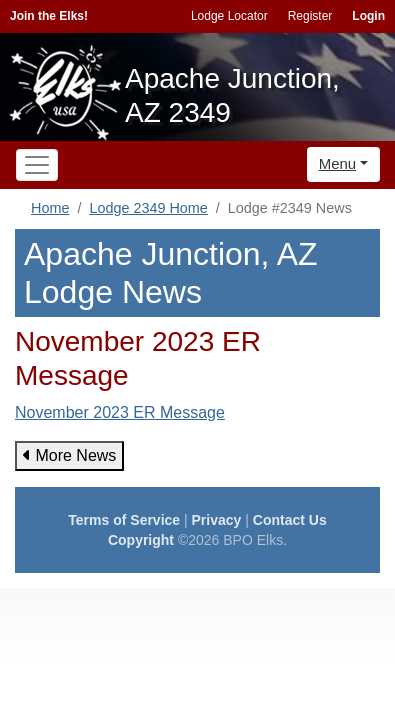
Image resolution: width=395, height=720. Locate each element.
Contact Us (290, 520)
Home (50, 208)
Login (368, 16)
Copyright (141, 540)
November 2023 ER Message (120, 412)
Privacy (217, 520)
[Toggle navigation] (37, 165)
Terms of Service (124, 520)
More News (69, 455)
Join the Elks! (49, 16)
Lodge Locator (229, 16)
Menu (338, 163)
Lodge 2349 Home (148, 208)
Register (310, 16)
